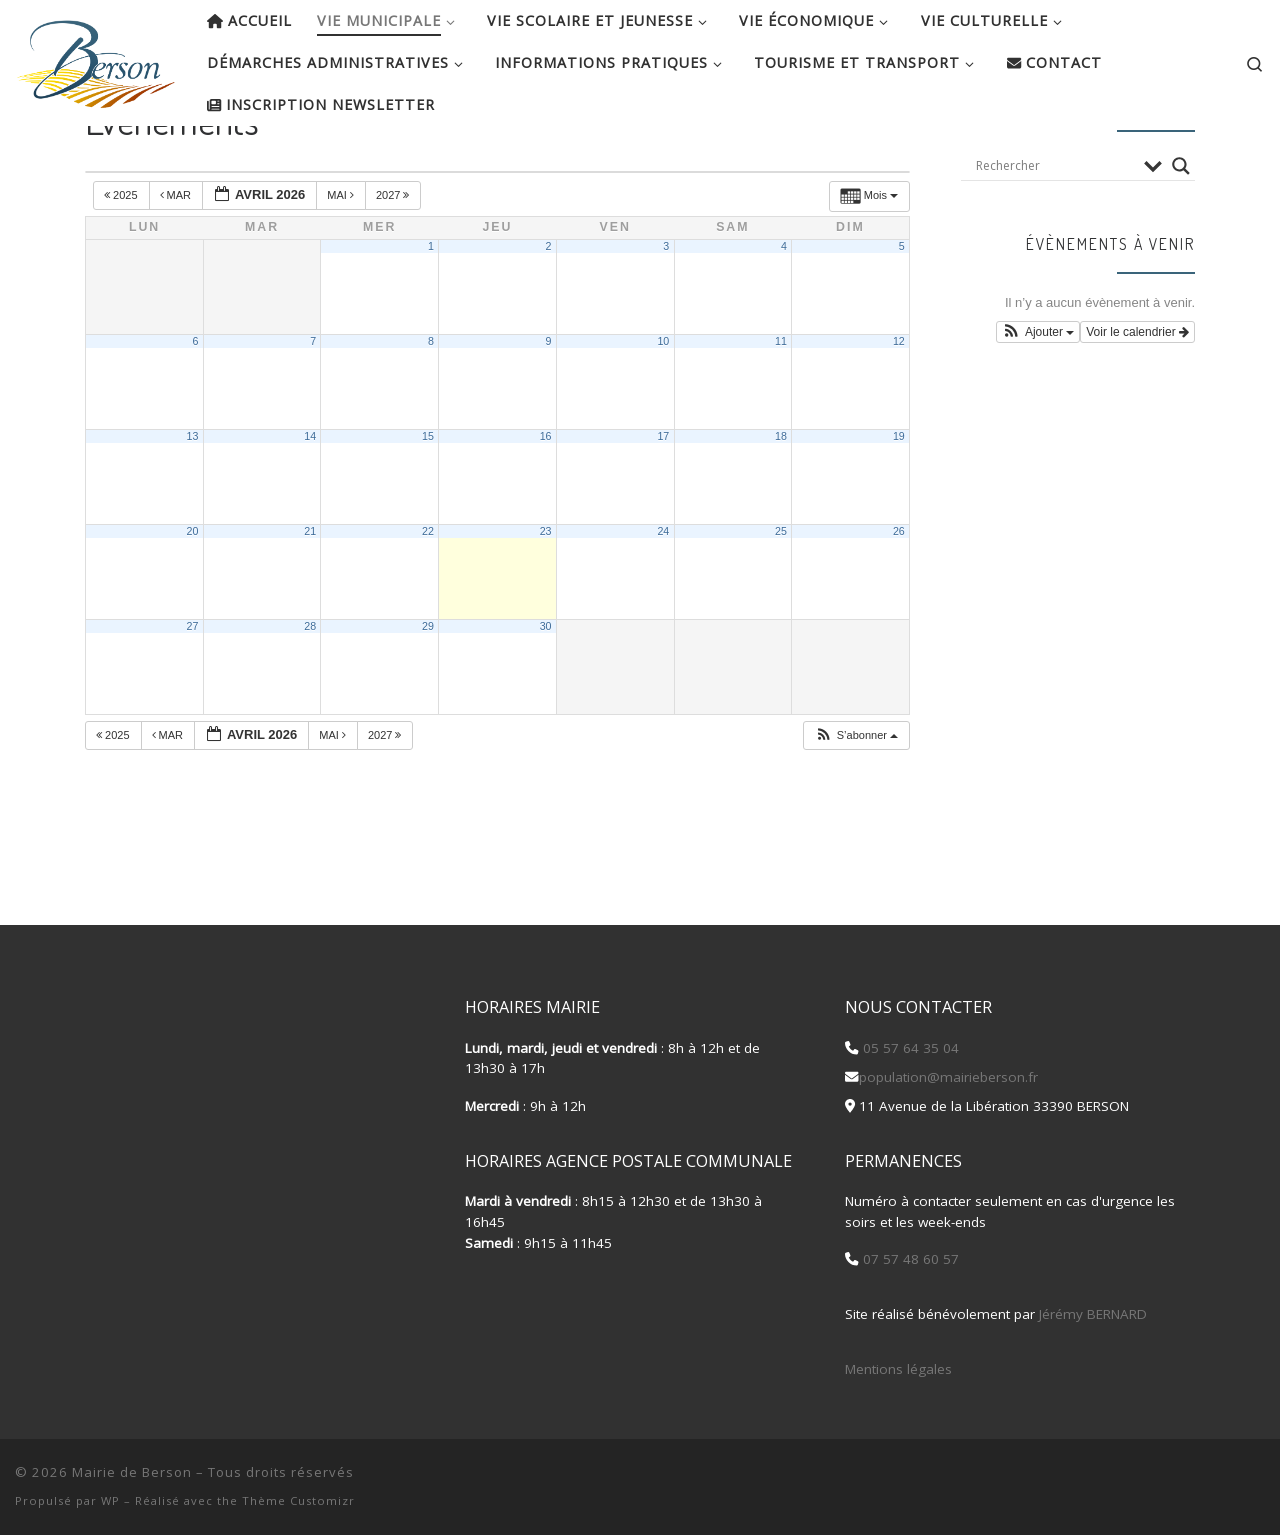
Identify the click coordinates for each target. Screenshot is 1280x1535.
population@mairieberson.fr (948, 1077)
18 (781, 501)
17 (663, 501)
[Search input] (1055, 230)
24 (663, 596)
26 (899, 596)
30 (546, 691)
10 (663, 406)
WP (110, 1500)
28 (310, 691)
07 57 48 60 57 (909, 1259)
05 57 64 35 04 (909, 1048)
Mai (342, 260)
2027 (394, 260)
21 (310, 596)
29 (428, 691)
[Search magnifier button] (1181, 230)
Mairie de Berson (132, 1472)
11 (781, 406)
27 (193, 691)
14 (310, 501)
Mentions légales (898, 1369)
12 (899, 406)
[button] (856, 800)
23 (546, 596)
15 (428, 501)
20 (193, 596)
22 (428, 596)
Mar (177, 260)
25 (781, 596)
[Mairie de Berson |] (96, 58)
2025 (122, 260)
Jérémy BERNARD (1093, 1314)
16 (546, 501)
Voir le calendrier (1137, 397)
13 (193, 501)
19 (899, 501)
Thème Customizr (298, 1500)
